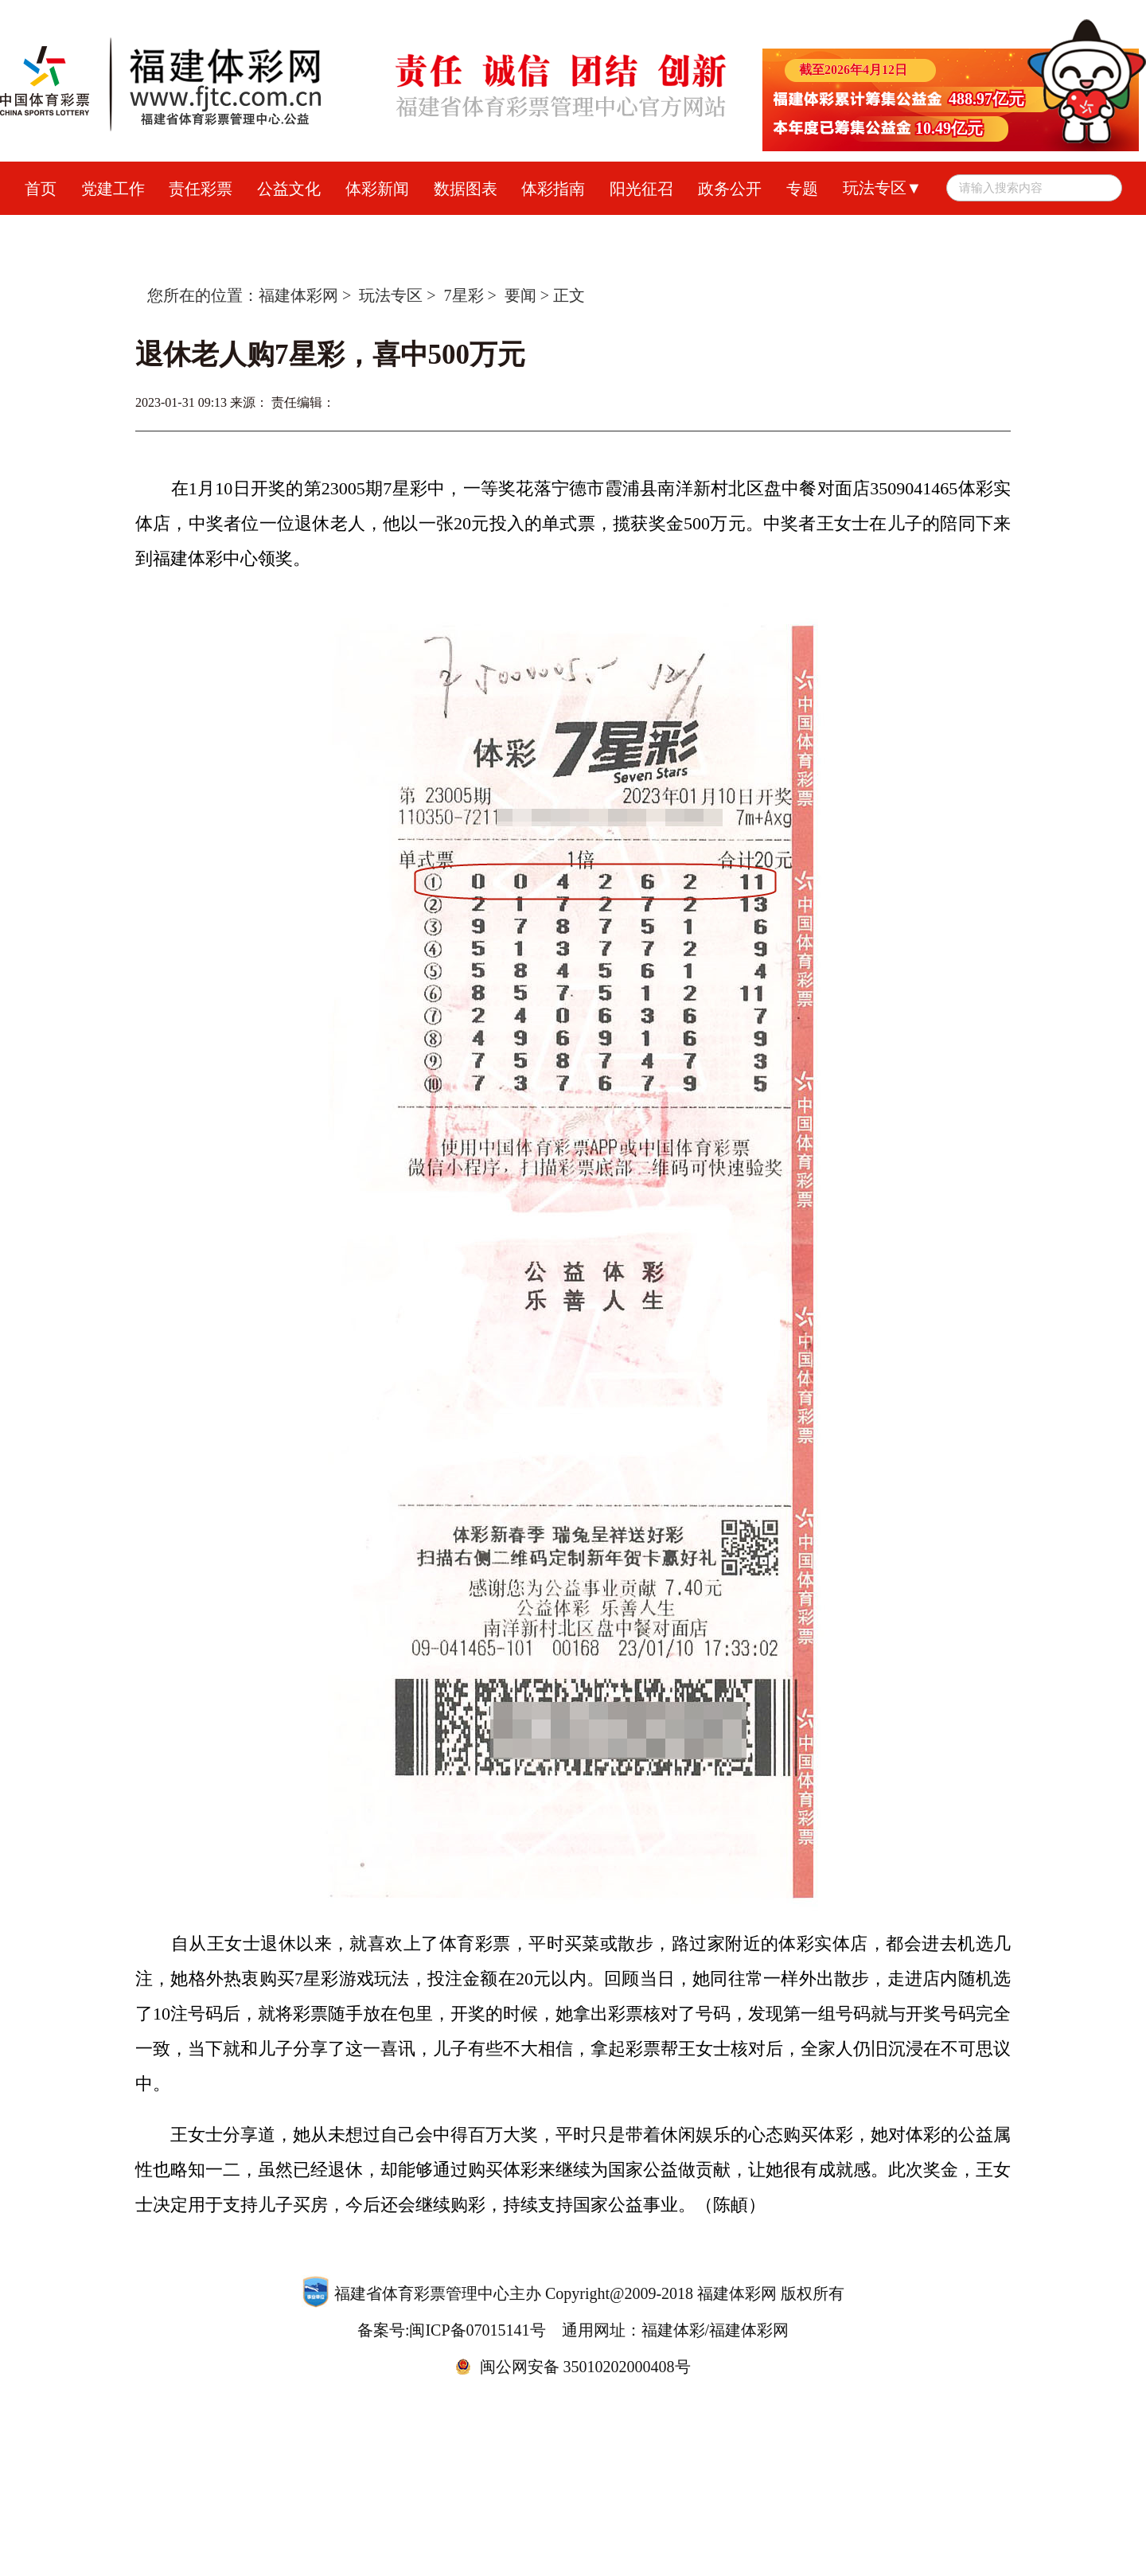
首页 (41, 188)
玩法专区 (391, 295)
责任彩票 (200, 188)
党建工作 (113, 188)
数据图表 (465, 188)
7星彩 (464, 295)
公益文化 (289, 188)
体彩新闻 (377, 188)
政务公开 (730, 188)
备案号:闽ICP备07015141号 (451, 2330)
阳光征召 (641, 188)
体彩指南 (553, 188)
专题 (802, 188)
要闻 (520, 295)
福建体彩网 (298, 295)
